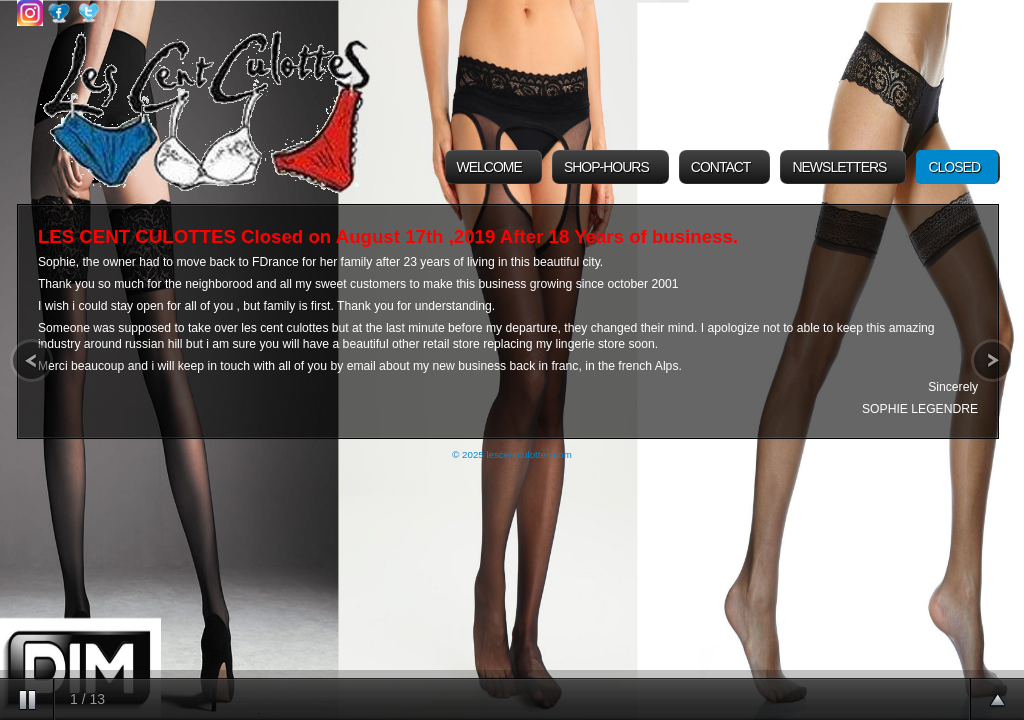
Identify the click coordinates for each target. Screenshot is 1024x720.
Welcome (489, 167)
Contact (721, 167)
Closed (954, 167)
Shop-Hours (606, 167)
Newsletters (839, 167)
